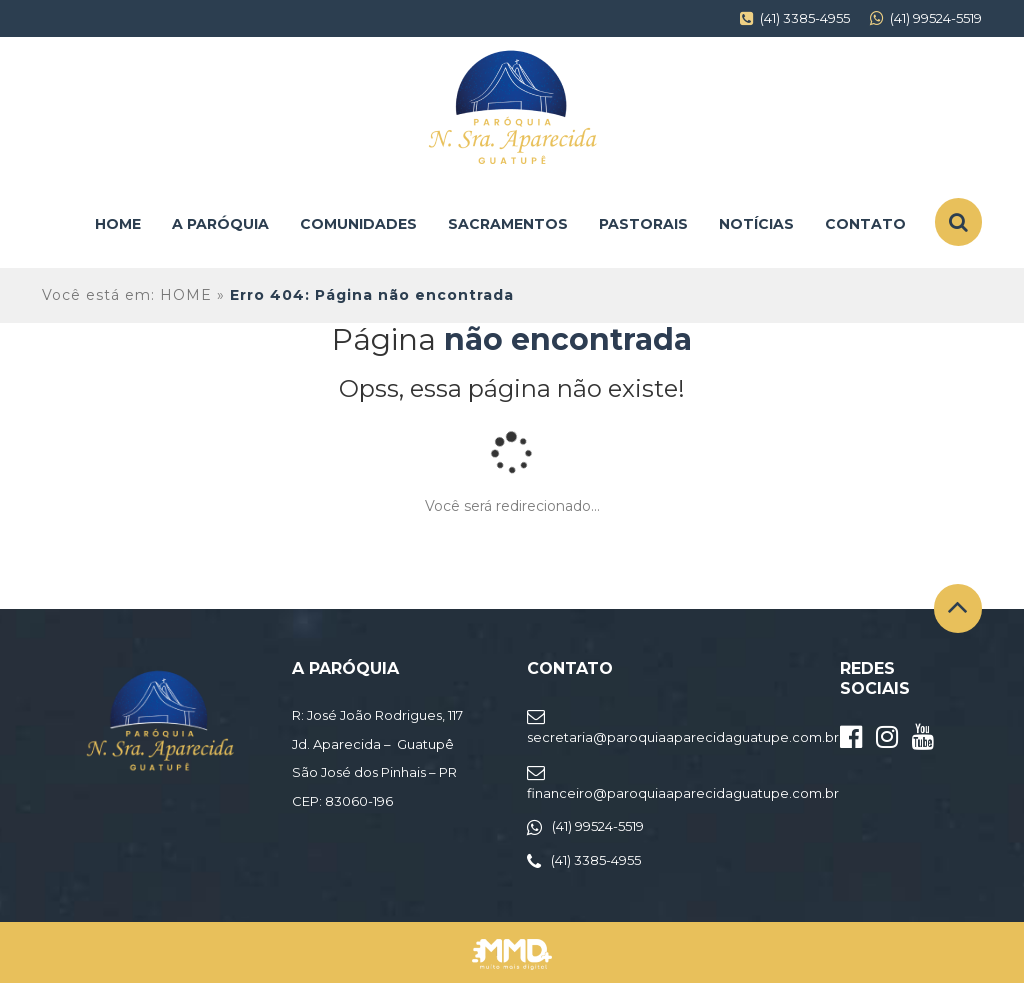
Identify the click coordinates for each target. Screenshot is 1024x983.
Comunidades (358, 224)
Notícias (756, 224)
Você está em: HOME (127, 295)
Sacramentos (508, 224)
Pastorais (643, 224)
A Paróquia (220, 224)
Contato (865, 224)
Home (118, 224)
